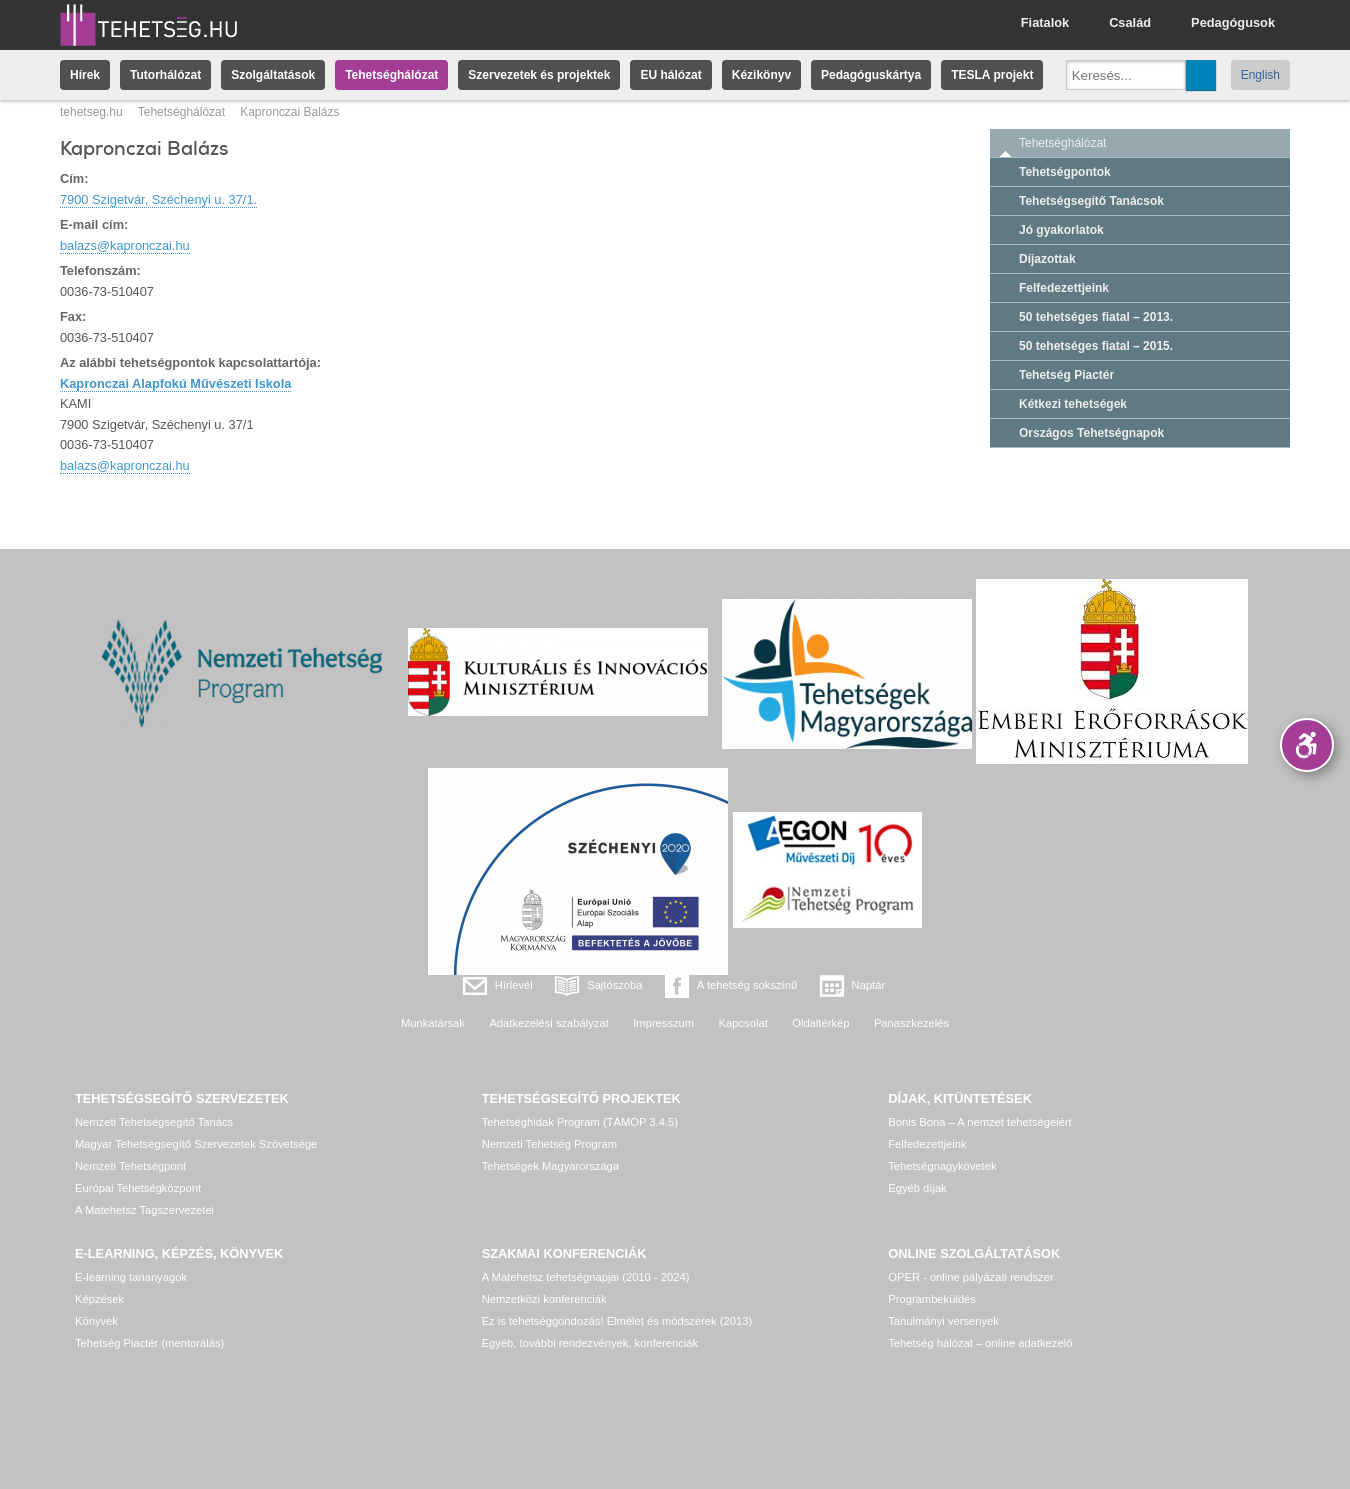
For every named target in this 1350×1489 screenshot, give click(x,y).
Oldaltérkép (820, 1023)
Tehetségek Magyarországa (550, 1166)
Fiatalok (1045, 22)
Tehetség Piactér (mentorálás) (149, 1343)
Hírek (85, 75)
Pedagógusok (1233, 22)
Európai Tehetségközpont (138, 1188)
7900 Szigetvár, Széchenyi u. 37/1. (158, 199)
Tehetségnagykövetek (942, 1166)
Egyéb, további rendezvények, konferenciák (590, 1343)
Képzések (99, 1299)
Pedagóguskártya (871, 75)
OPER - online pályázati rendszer (970, 1277)
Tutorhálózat (165, 75)
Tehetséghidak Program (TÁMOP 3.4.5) (580, 1122)
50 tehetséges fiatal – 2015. (1096, 346)
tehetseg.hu (91, 112)
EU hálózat (670, 75)
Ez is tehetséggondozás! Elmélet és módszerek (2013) (617, 1321)
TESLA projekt (992, 75)
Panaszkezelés (911, 1023)
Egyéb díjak (917, 1188)
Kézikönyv (761, 75)
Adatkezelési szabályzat (548, 1023)
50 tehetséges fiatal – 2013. (1096, 317)
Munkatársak (433, 1023)
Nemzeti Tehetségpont (130, 1166)
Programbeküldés (932, 1299)
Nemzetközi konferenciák (544, 1299)
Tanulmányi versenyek (943, 1321)
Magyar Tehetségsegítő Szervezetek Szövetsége (196, 1144)
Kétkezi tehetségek (1073, 404)
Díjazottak (1047, 259)
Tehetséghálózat (391, 75)
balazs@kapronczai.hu (125, 245)
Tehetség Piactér (1066, 375)
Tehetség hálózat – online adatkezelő (980, 1343)
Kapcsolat (743, 1023)
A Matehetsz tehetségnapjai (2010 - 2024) (586, 1277)
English (1260, 75)
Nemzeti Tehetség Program (549, 1144)
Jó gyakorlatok (1061, 230)
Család (1130, 22)
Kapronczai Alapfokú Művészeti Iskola (175, 383)
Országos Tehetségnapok (1091, 433)
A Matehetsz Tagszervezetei (144, 1210)
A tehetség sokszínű (747, 985)
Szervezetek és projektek (539, 75)
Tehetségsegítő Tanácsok (1091, 201)
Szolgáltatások (273, 75)
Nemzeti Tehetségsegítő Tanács (154, 1122)
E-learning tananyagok (131, 1277)
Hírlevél (514, 985)
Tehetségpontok (1065, 172)
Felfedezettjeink (1064, 288)
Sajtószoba (614, 985)
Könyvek (96, 1321)
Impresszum (663, 1023)
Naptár (869, 985)
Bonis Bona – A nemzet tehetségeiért (979, 1122)
